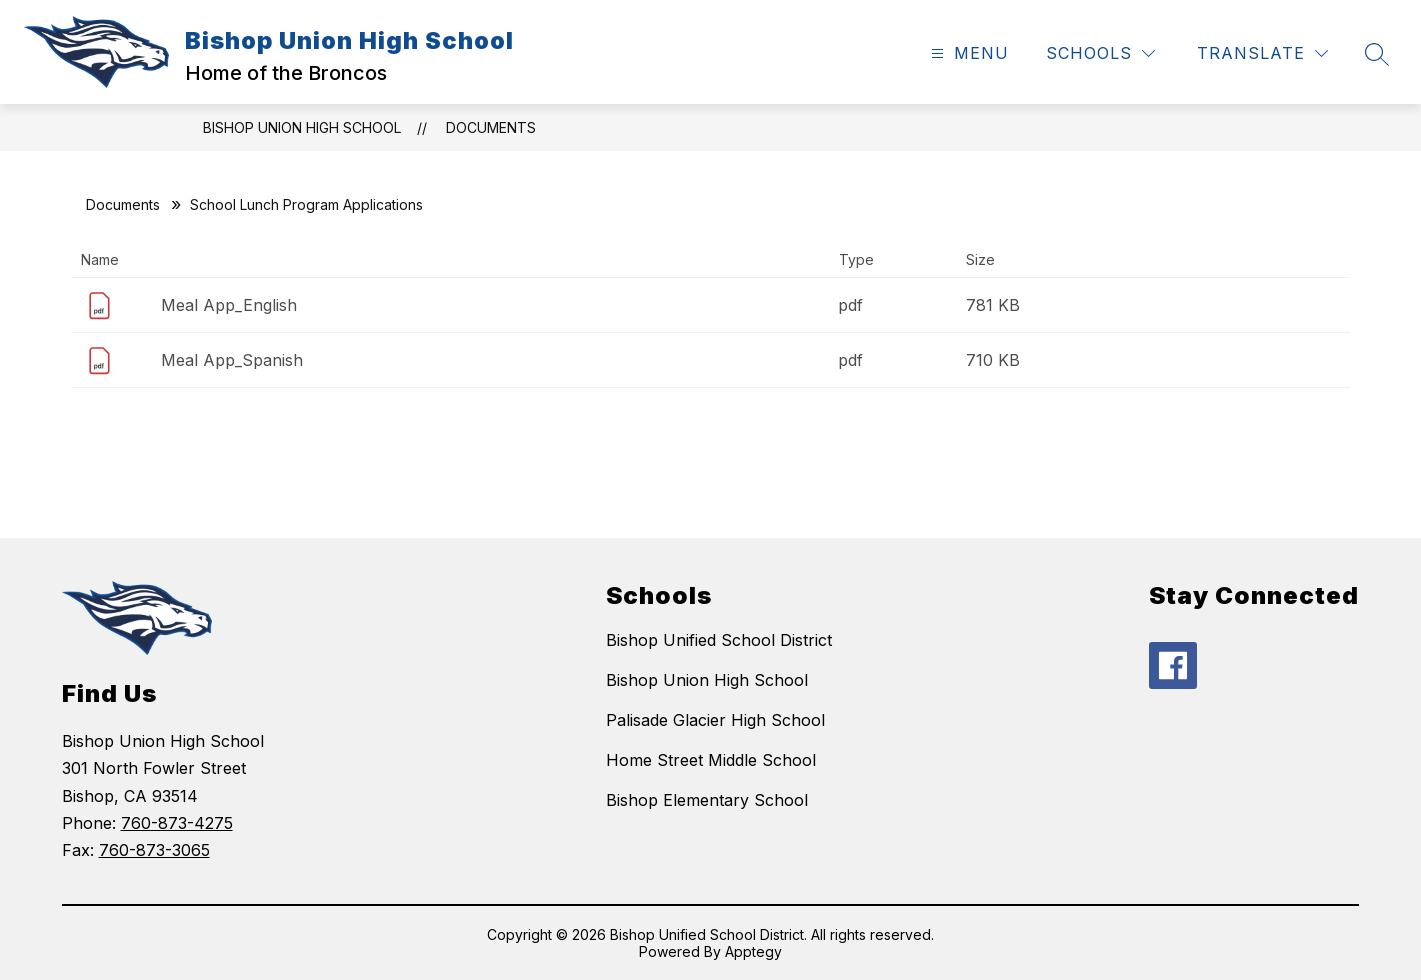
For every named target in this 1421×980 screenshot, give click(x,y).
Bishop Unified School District (719, 640)
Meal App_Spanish (232, 360)
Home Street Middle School (711, 760)
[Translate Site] (1262, 53)
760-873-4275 (177, 823)
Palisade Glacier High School (715, 720)
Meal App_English (229, 305)
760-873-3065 (154, 850)
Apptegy (753, 951)
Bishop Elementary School (707, 800)
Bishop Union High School (302, 127)
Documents (491, 127)
